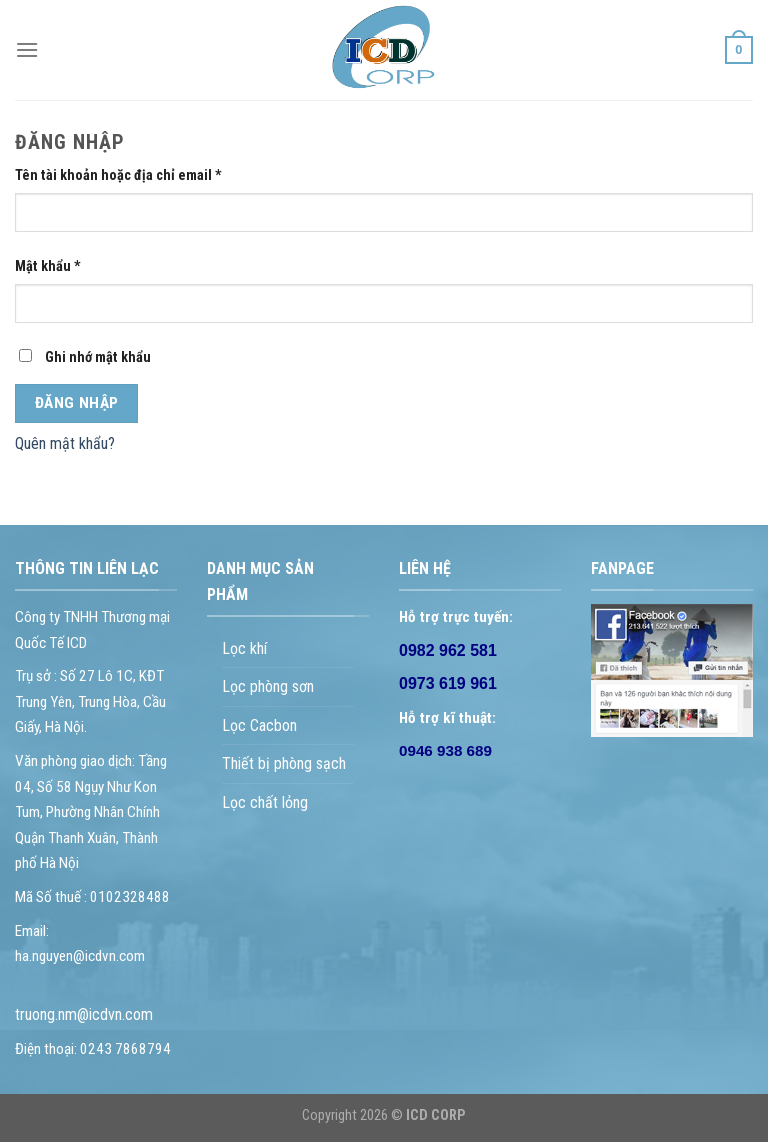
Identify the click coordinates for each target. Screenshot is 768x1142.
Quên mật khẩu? (65, 443)
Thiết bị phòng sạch (284, 763)
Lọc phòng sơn (268, 686)
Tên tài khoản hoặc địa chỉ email (118, 175)
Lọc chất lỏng (265, 802)
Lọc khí (244, 648)
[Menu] (27, 49)
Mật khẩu (48, 266)
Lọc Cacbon (259, 725)
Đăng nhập (77, 403)
